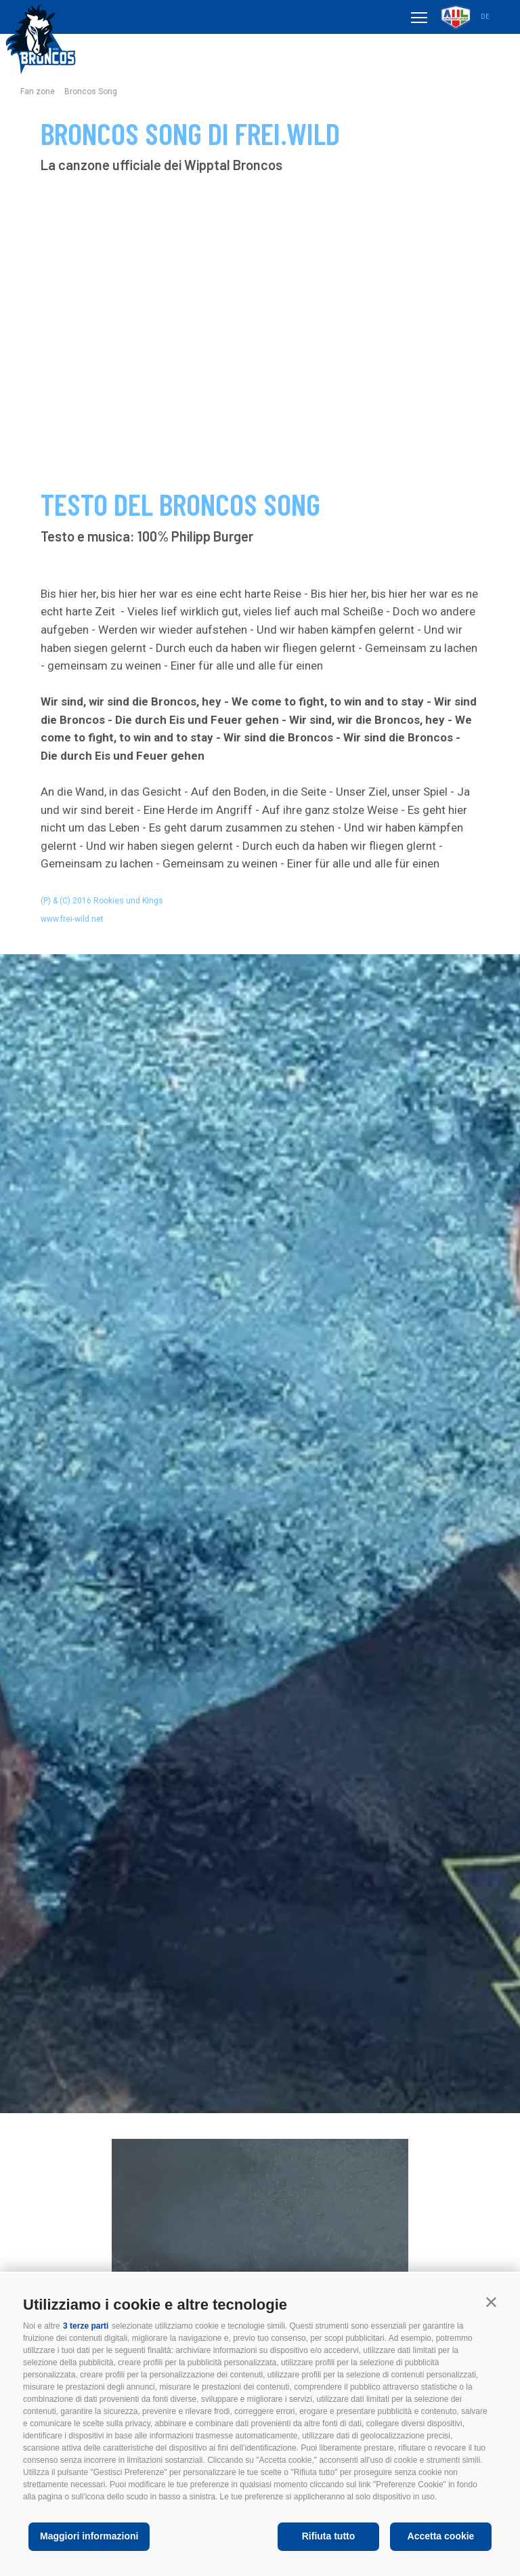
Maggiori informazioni (89, 2536)
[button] (491, 2302)
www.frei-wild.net (72, 919)
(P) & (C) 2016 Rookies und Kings (102, 900)
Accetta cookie (441, 2536)
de (485, 16)
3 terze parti (85, 2326)
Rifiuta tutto (328, 2536)
